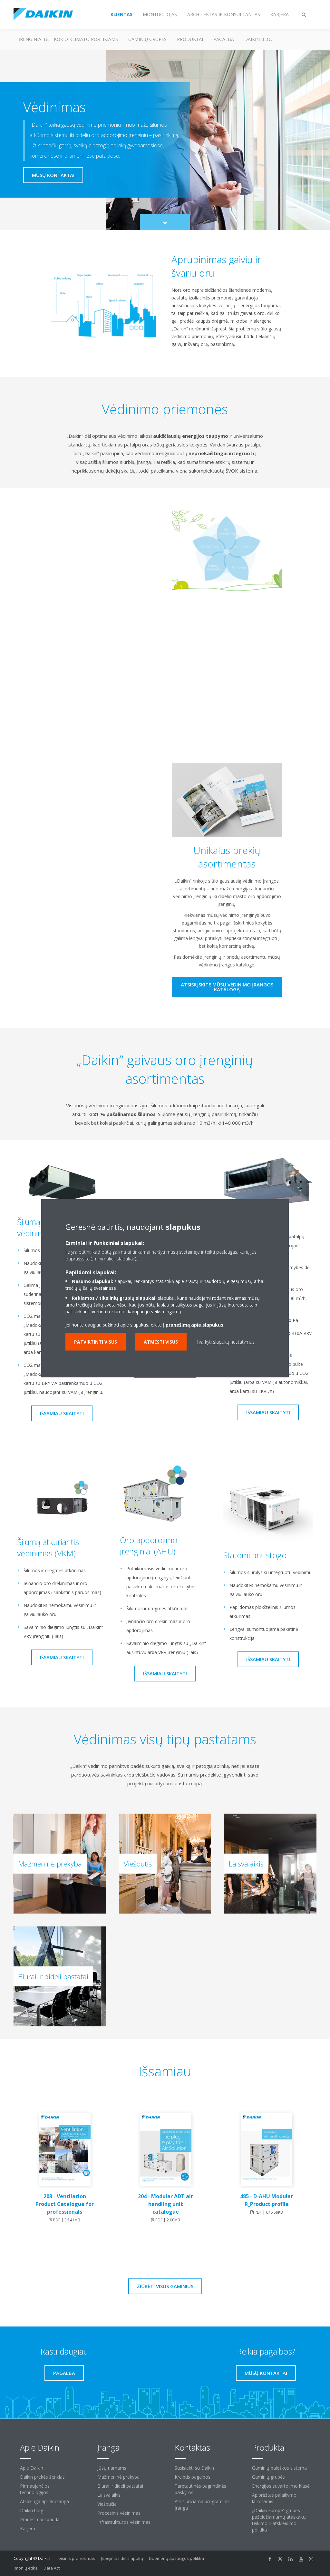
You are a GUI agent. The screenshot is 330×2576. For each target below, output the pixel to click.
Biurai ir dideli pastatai (120, 2486)
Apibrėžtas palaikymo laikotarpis (274, 2498)
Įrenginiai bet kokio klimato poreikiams (68, 39)
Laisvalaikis (109, 2495)
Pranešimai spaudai (40, 2519)
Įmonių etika (26, 2568)
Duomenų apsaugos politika (176, 2558)
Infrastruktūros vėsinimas (123, 2522)
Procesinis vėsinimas (119, 2513)
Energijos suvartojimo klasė (281, 2486)
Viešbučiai (107, 2504)
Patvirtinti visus (95, 1341)
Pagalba (223, 39)
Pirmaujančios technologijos (35, 2489)
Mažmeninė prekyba (118, 2477)
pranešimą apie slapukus (194, 1324)
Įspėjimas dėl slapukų (122, 2558)
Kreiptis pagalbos (192, 2477)
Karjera (27, 2528)
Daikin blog (259, 39)
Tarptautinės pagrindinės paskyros (200, 2489)
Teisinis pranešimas (75, 2558)
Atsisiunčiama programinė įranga (202, 2504)
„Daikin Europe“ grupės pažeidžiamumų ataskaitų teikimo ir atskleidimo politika (279, 2520)
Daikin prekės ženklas (42, 2477)
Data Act (52, 2568)
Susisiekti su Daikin (194, 2468)
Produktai (190, 39)
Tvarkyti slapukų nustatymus (226, 1341)
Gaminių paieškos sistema (279, 2468)
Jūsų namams (111, 2468)
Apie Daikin (31, 2468)
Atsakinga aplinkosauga (44, 2501)
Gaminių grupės (147, 39)
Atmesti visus (161, 1341)
